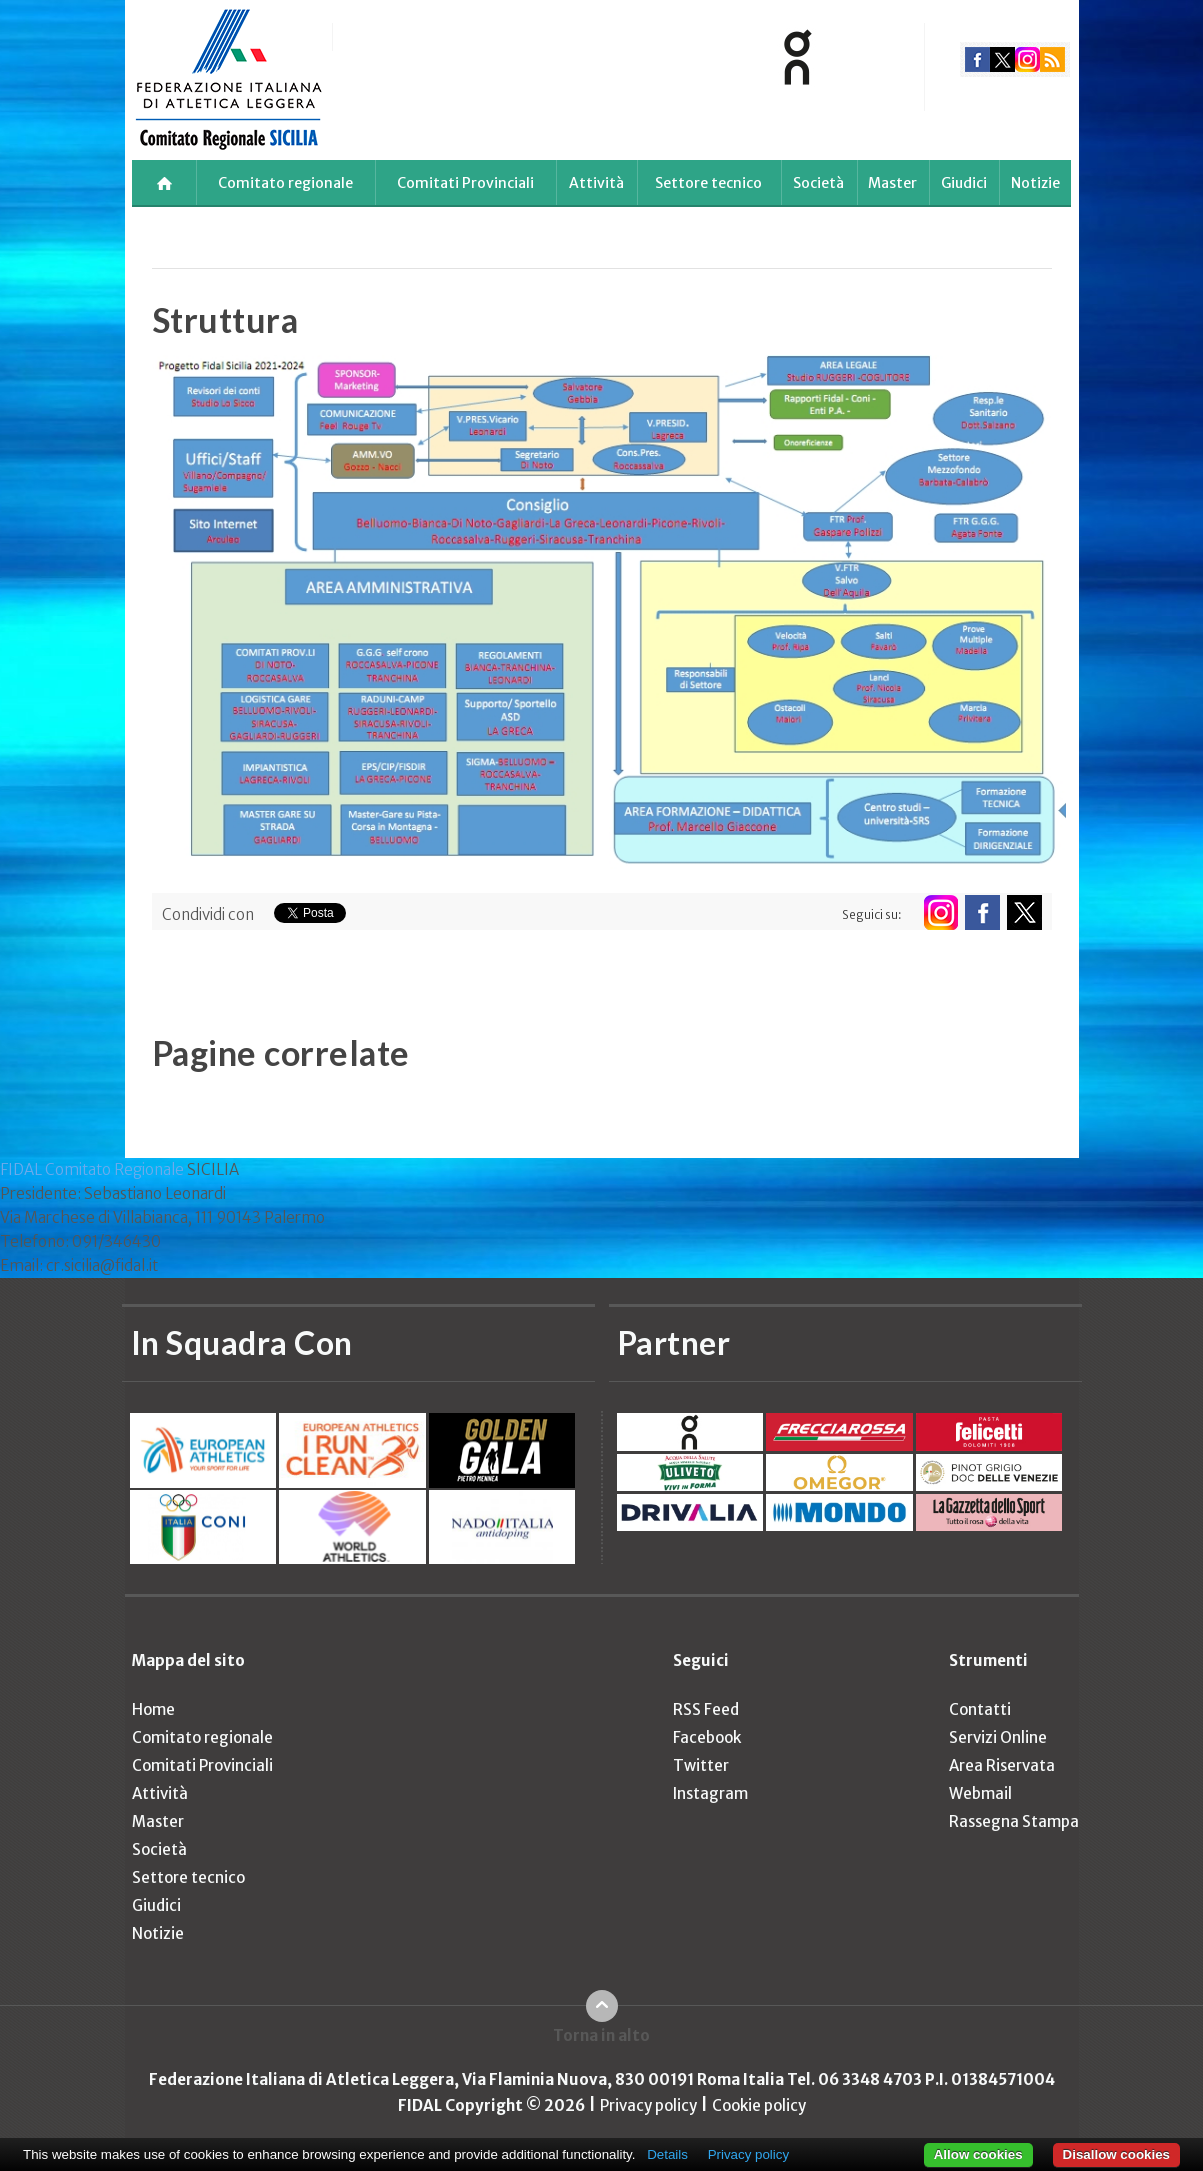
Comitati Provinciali (465, 183)
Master (892, 183)
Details (667, 2154)
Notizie (1035, 183)
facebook (977, 59)
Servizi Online (998, 1737)
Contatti (980, 1709)
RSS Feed (706, 1709)
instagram (1027, 59)
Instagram (710, 1793)
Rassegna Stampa (1014, 1821)
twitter (1002, 59)
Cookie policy (759, 2105)
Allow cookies (978, 2154)
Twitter (701, 1765)
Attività (596, 183)
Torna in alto (601, 2035)
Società (818, 183)
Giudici (964, 183)
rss (1052, 59)
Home (153, 1709)
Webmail (980, 1793)
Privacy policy (648, 2105)
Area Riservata (1002, 1765)
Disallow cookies (1116, 2154)
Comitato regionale (285, 183)
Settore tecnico (708, 183)
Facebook (707, 1737)
